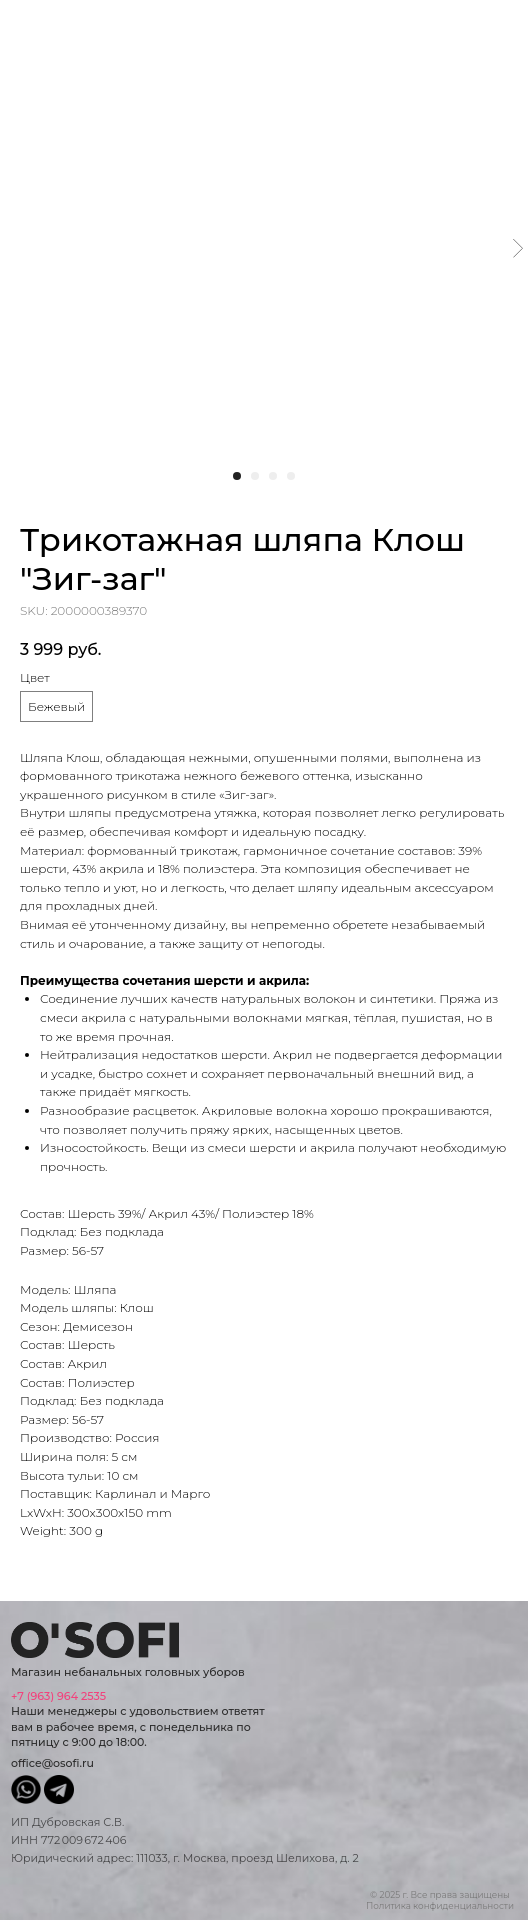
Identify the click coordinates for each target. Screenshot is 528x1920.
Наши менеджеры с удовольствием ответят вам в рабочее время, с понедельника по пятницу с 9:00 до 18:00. (138, 1719)
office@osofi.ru (52, 1763)
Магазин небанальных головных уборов (128, 1672)
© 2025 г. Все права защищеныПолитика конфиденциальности (440, 1900)
